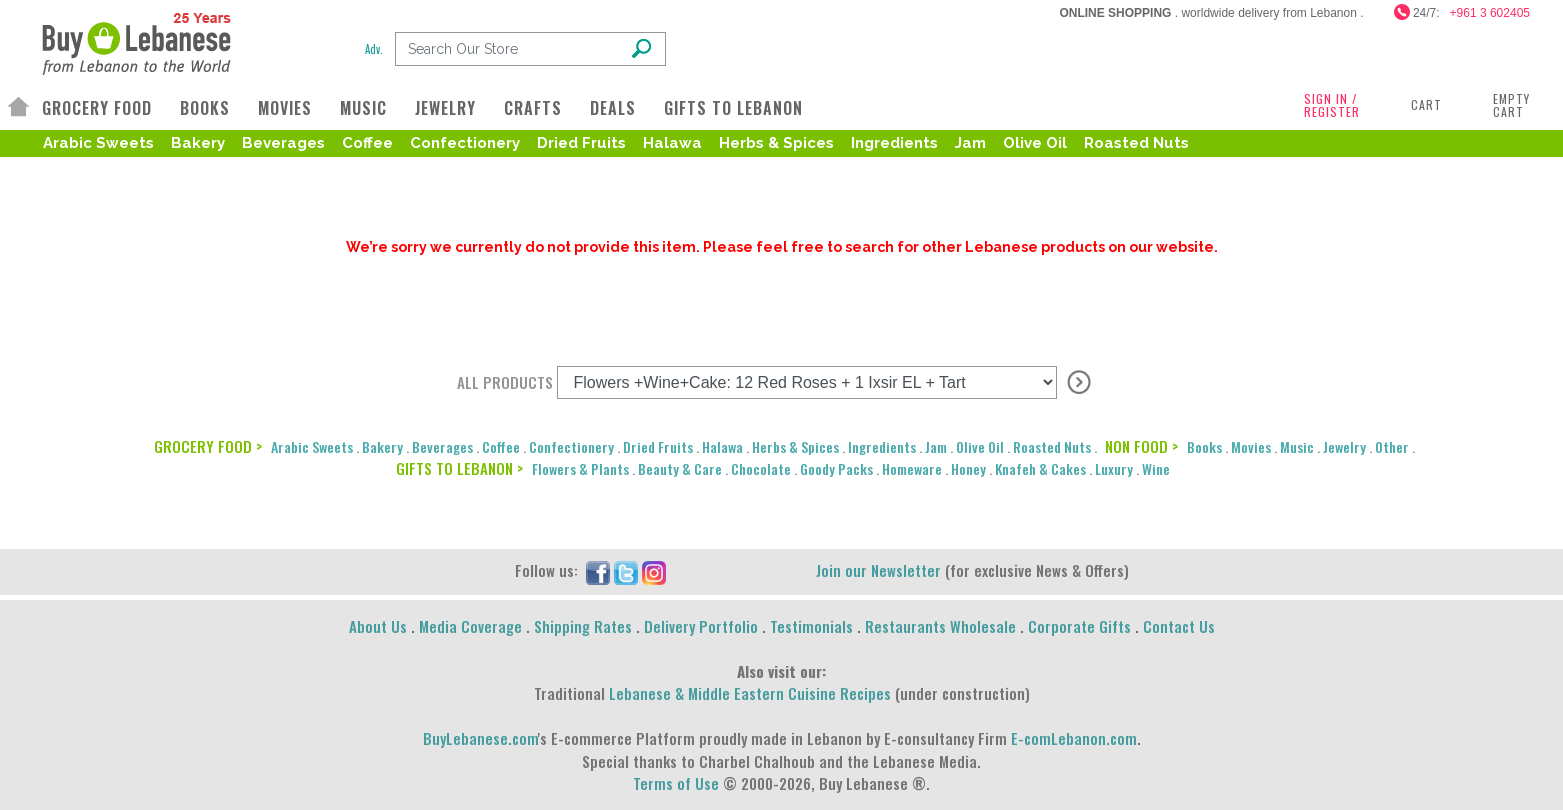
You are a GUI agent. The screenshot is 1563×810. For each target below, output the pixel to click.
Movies (1251, 446)
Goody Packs (836, 468)
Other (1392, 446)
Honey (968, 468)
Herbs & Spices (776, 143)
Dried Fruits (581, 143)
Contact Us (1179, 626)
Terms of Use (676, 783)
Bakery (198, 143)
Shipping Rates (583, 626)
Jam (970, 143)
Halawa (672, 143)
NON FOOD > (1141, 446)
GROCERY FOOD (97, 108)
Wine (1156, 468)
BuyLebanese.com (480, 738)
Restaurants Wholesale (940, 626)
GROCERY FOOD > (208, 446)
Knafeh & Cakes (1040, 468)
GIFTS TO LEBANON (733, 108)
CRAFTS (533, 108)
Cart (1426, 104)
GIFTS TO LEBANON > (459, 468)
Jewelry (1344, 446)
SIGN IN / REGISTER (1332, 105)
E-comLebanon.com (1074, 738)
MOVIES (285, 108)
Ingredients (894, 143)
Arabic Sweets (98, 143)
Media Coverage (470, 626)
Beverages (283, 143)
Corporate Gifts (1079, 626)
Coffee (367, 143)
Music (1297, 446)
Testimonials (811, 626)
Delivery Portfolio (701, 626)
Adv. (374, 49)
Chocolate (761, 468)
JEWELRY (445, 108)
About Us (378, 626)
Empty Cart (1511, 105)
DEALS (613, 108)
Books (1204, 446)
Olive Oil (1035, 143)
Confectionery (465, 143)
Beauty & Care (680, 468)
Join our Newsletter (878, 570)
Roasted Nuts (1136, 143)
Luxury (1114, 468)
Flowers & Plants (580, 468)
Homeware (912, 468)
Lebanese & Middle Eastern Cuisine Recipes (750, 693)
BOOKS (205, 108)
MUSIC (363, 108)
